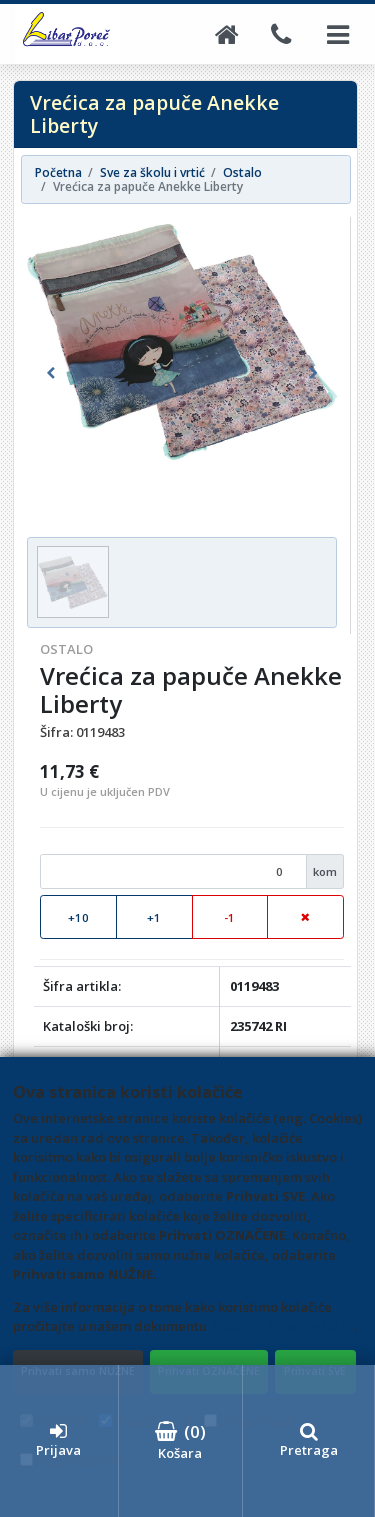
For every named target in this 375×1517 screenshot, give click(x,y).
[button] (50, 374)
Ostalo (66, 649)
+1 (154, 917)
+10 (78, 917)
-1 (229, 917)
